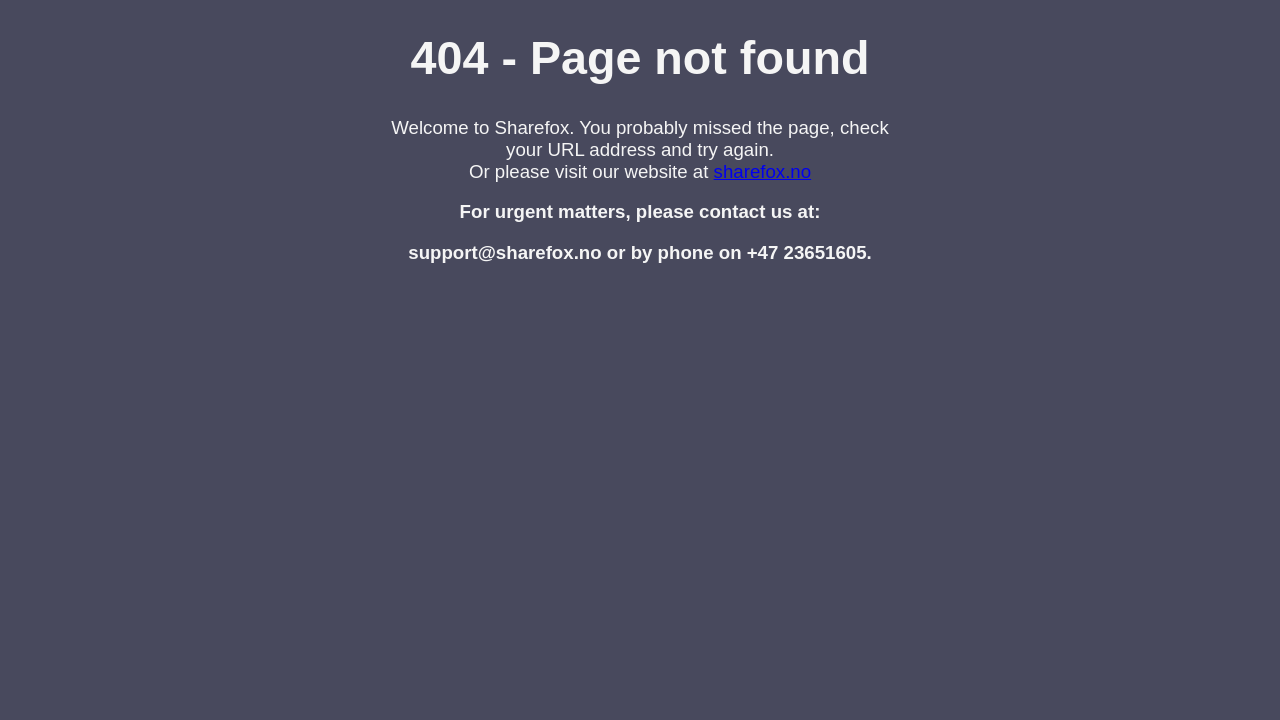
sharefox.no (763, 171)
